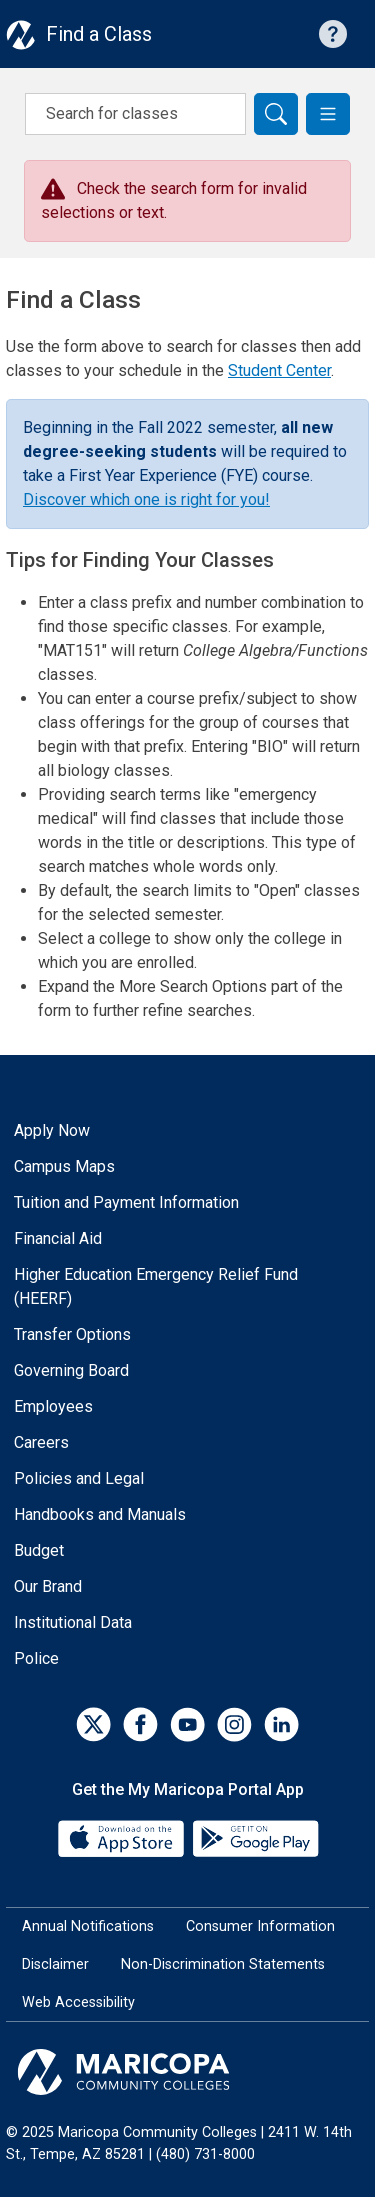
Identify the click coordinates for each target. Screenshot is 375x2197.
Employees (53, 1406)
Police (36, 1658)
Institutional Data (73, 1622)
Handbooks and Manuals (100, 1514)
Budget (39, 1550)
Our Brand (48, 1586)
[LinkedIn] (281, 1724)
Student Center (279, 370)
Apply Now (52, 1130)
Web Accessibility (78, 2002)
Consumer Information (260, 1926)
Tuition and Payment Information (126, 1202)
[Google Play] (255, 1837)
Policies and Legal (79, 1478)
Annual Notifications (88, 1926)
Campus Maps (64, 1166)
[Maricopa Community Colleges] (187, 2072)
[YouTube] (187, 1724)
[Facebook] (140, 1724)
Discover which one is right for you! (146, 499)
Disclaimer (55, 1964)
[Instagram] (234, 1724)
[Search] (276, 114)
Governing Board (71, 1370)
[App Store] (123, 1837)
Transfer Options (72, 1334)
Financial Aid (58, 1238)
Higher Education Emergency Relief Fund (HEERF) (156, 1286)
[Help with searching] (333, 34)
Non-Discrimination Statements (223, 1964)
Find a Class (99, 34)
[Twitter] (93, 1724)
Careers (41, 1442)
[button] (328, 114)
